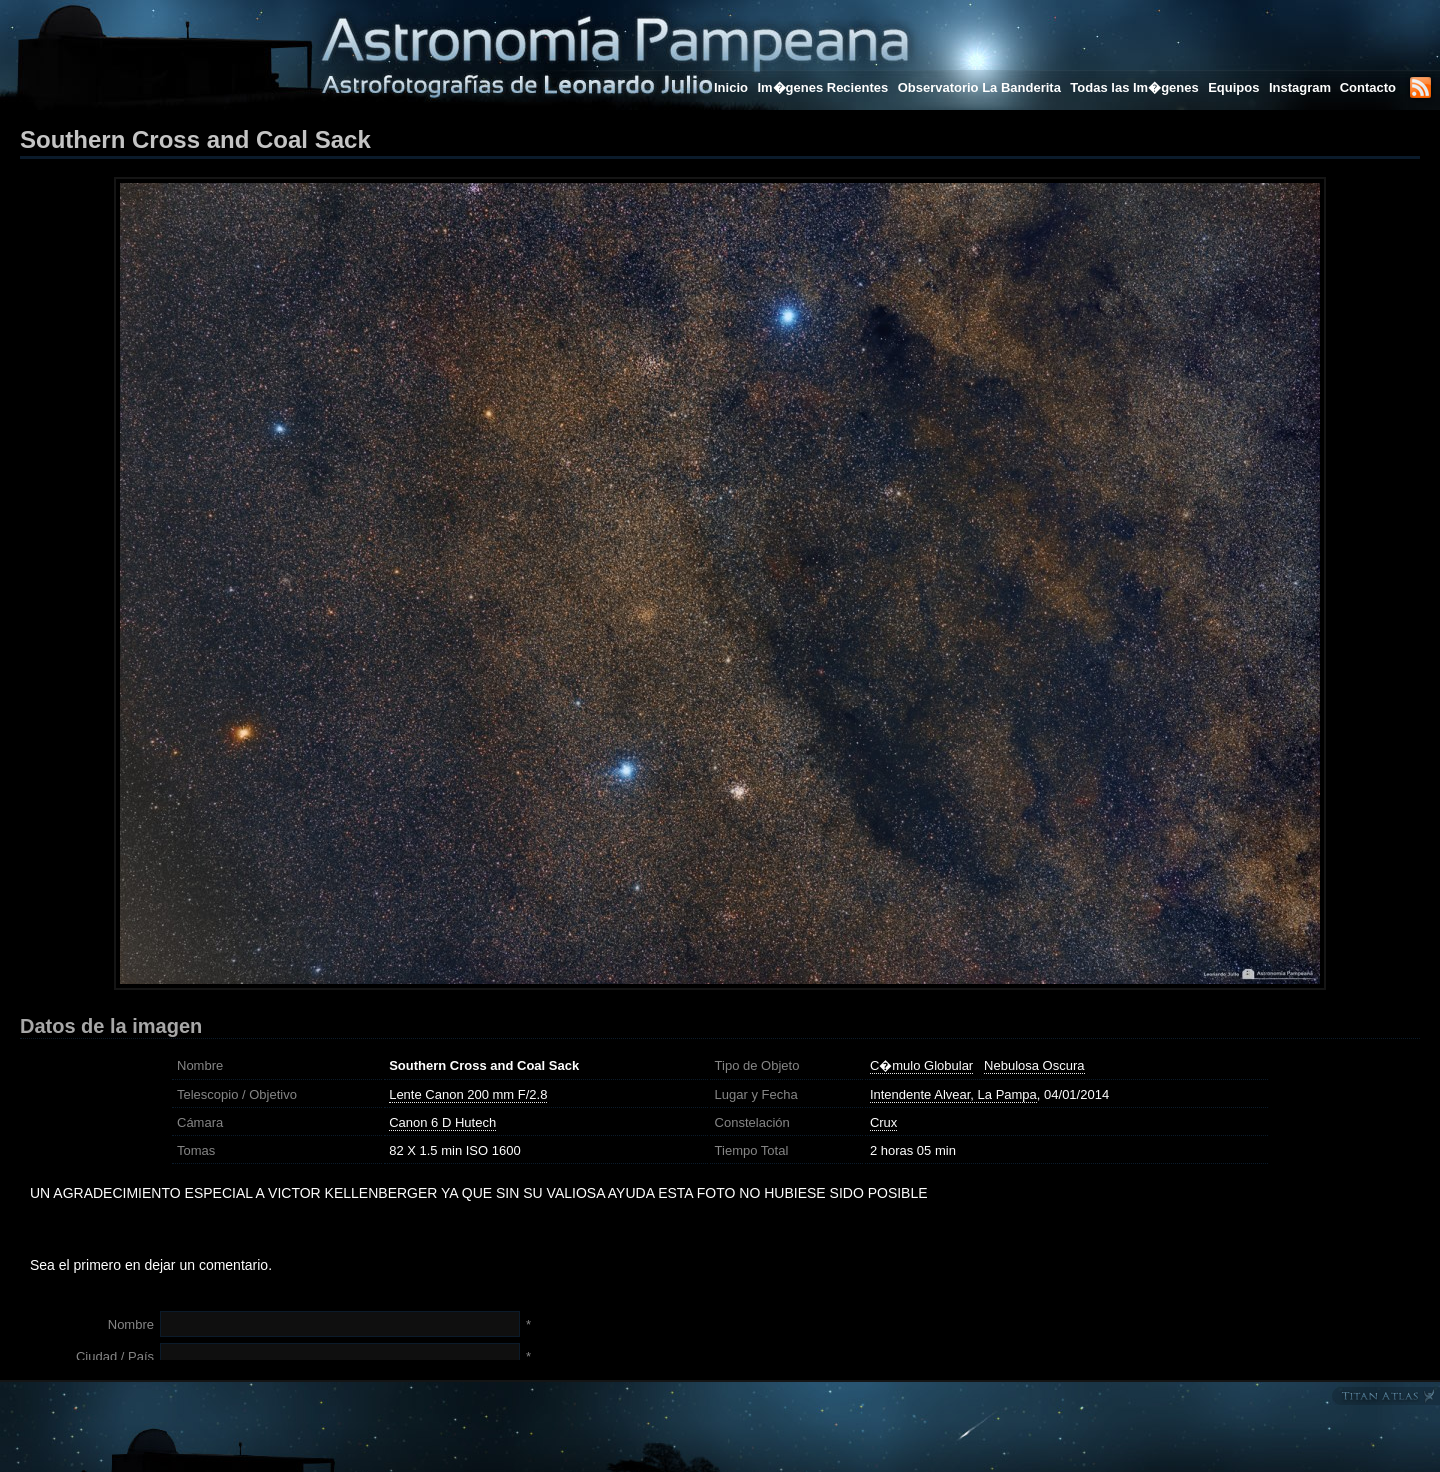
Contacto (1368, 87)
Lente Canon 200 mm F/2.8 (468, 1094)
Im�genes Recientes (822, 87)
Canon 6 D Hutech (442, 1122)
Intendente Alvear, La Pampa (953, 1094)
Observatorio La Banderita (979, 87)
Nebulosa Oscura (1034, 1065)
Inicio (731, 87)
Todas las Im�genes (1134, 87)
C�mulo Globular (921, 1065)
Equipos (1233, 87)
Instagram (1302, 87)
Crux (883, 1122)
